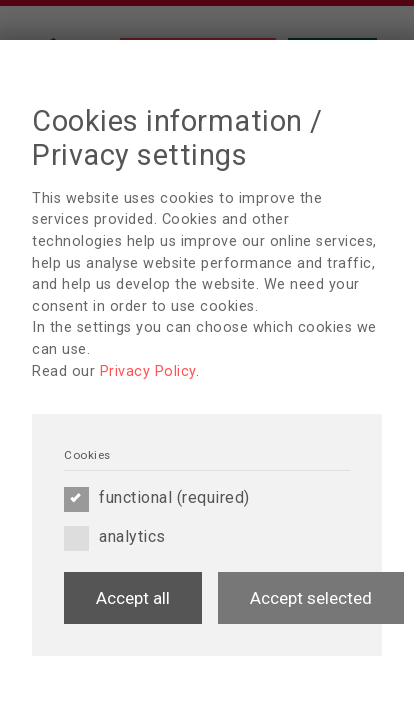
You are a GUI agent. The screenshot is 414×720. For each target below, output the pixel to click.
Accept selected (311, 598)
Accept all (133, 598)
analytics (115, 537)
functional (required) (157, 498)
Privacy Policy (148, 371)
